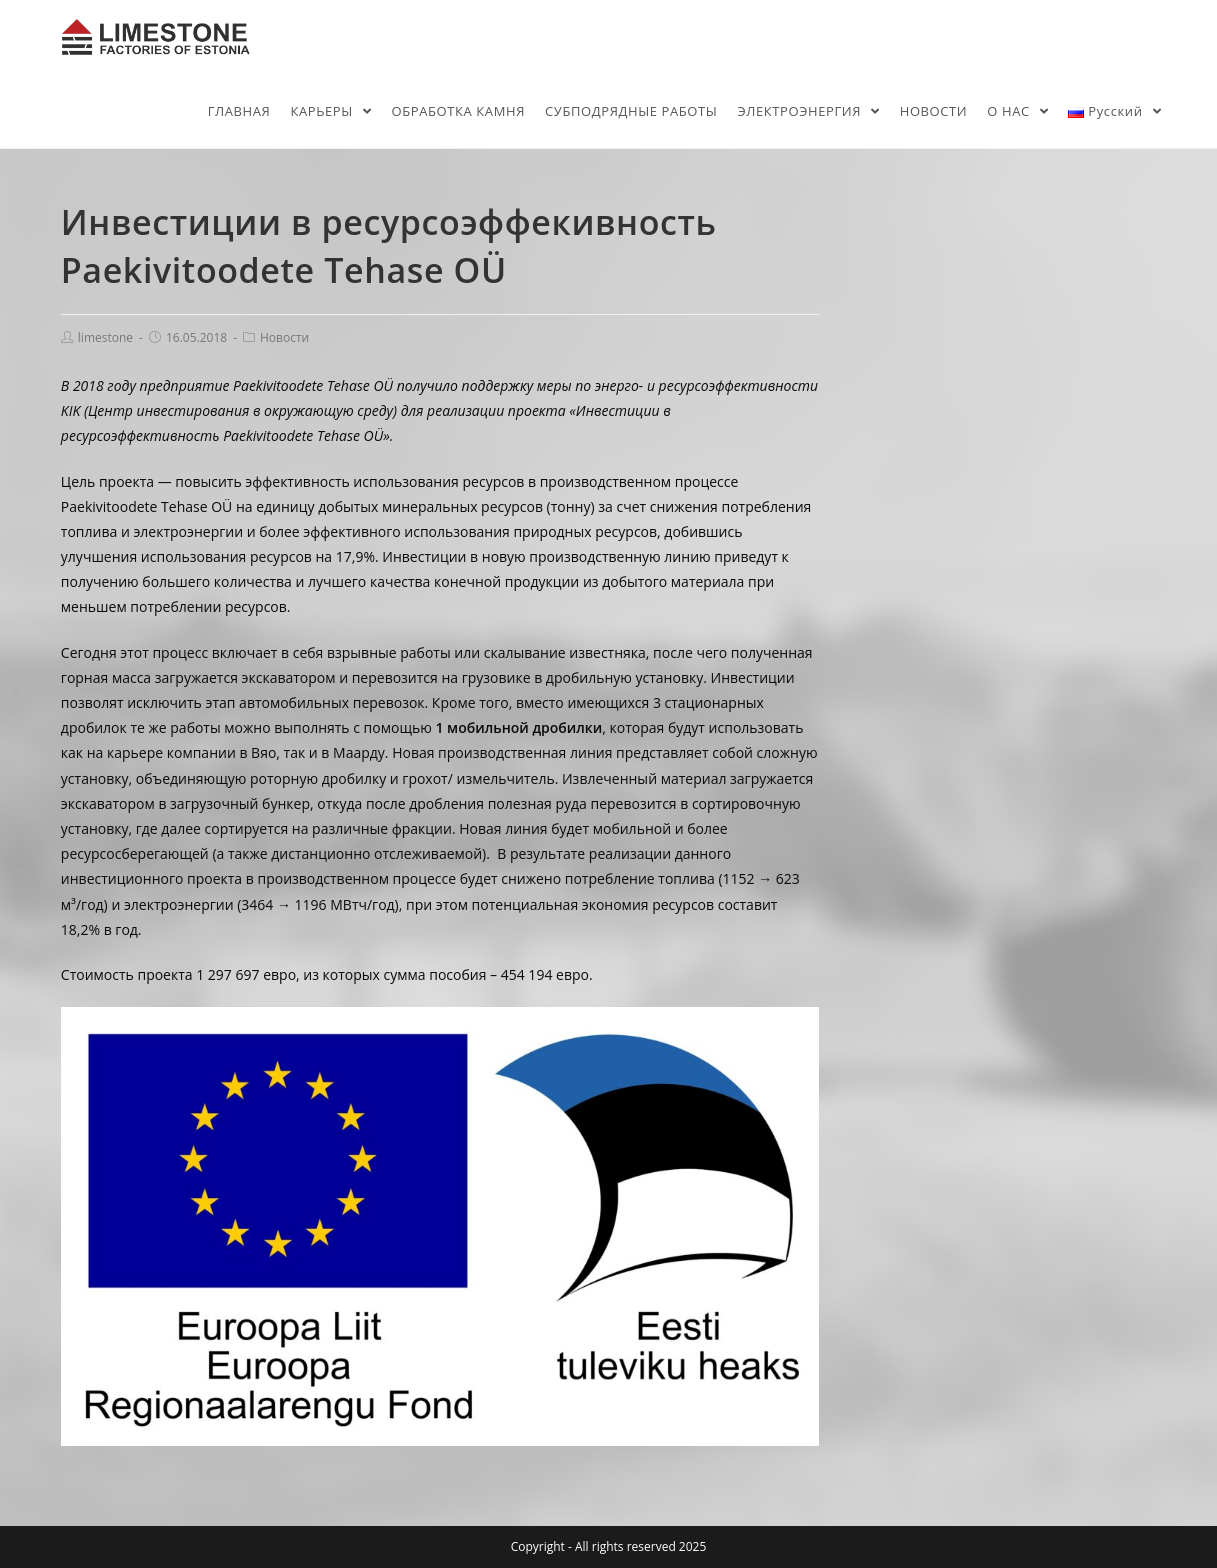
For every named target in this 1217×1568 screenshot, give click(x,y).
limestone (105, 337)
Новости (284, 337)
